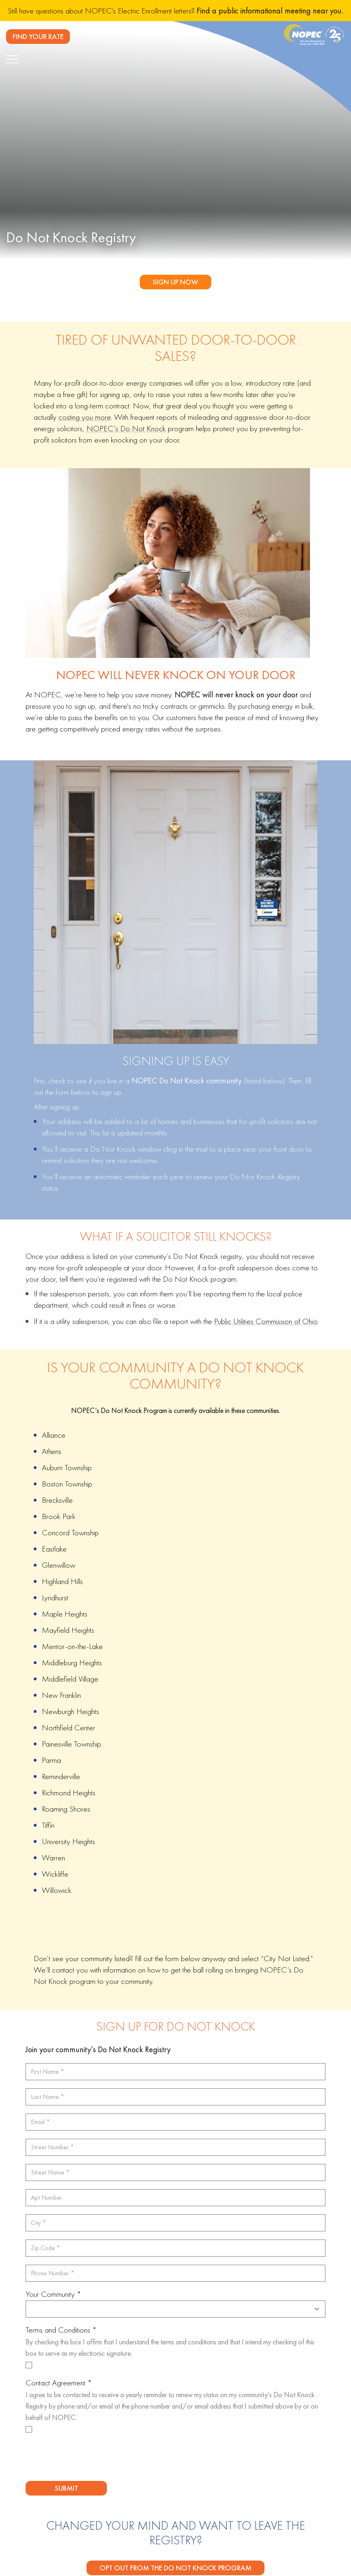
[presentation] (87, 2458)
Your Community (53, 2294)
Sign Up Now (175, 281)
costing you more (84, 417)
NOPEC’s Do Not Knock (126, 428)
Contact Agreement (59, 2383)
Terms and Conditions (61, 2330)
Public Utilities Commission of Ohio (266, 1321)
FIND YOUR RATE (38, 36)
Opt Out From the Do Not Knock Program (175, 2567)
